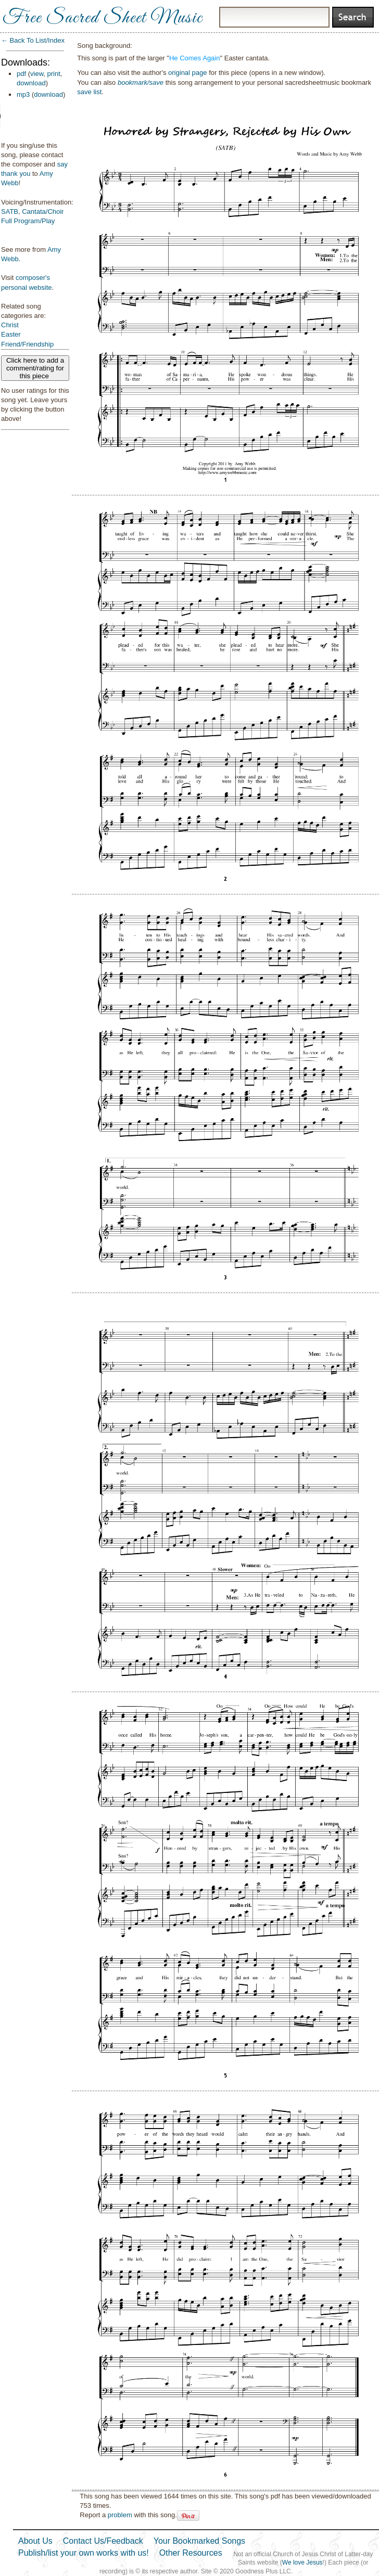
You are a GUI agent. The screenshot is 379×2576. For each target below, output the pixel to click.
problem (120, 2515)
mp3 (23, 94)
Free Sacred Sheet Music (103, 18)
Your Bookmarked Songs (199, 2540)
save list (89, 92)
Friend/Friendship (27, 344)
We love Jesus (302, 2562)
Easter (11, 334)
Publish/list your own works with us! (83, 2552)
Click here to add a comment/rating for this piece (35, 368)
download (31, 83)
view (36, 74)
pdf (21, 74)
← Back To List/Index (33, 40)
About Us (35, 2540)
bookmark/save (140, 82)
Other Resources (190, 2552)
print (53, 74)
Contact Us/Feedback (103, 2540)
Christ (10, 325)
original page (187, 72)
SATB (9, 211)
